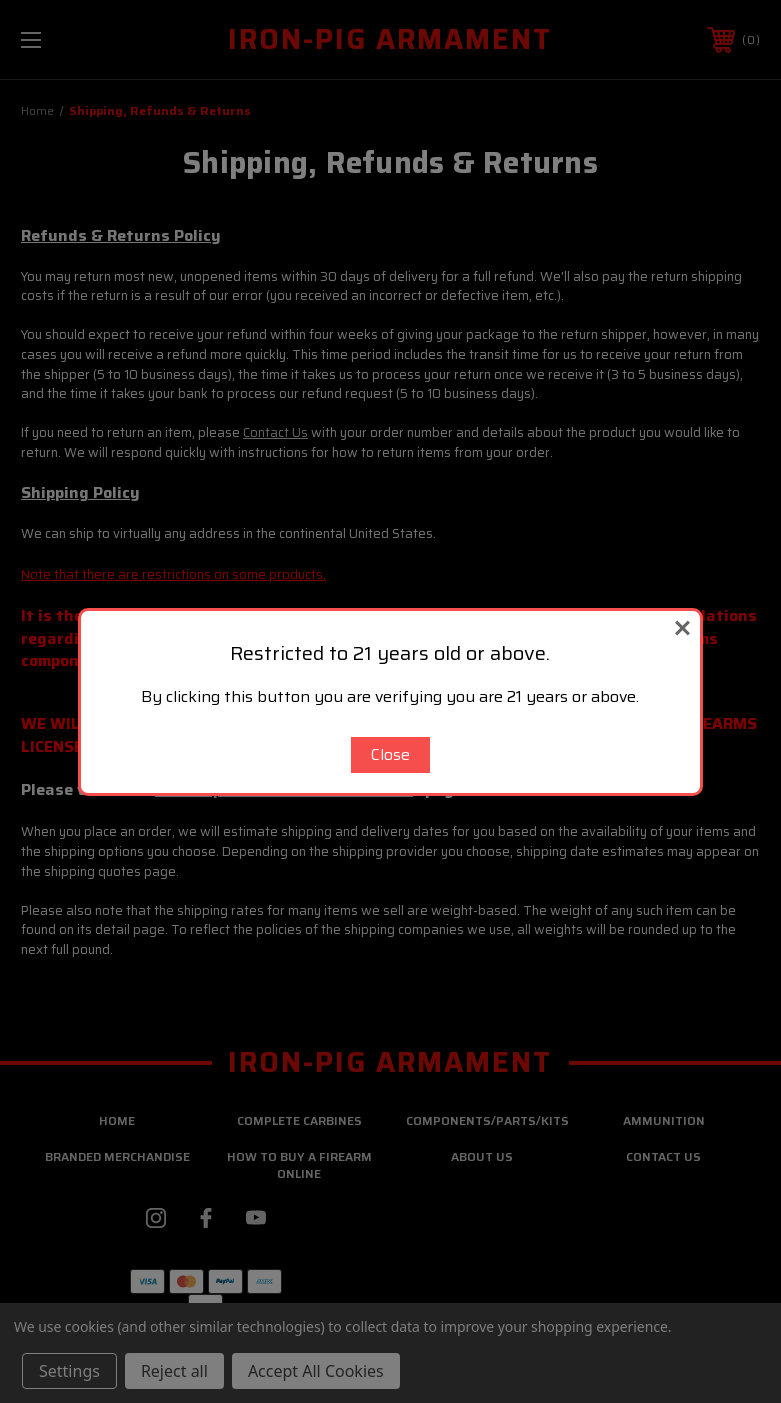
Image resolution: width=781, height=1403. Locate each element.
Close (390, 754)
